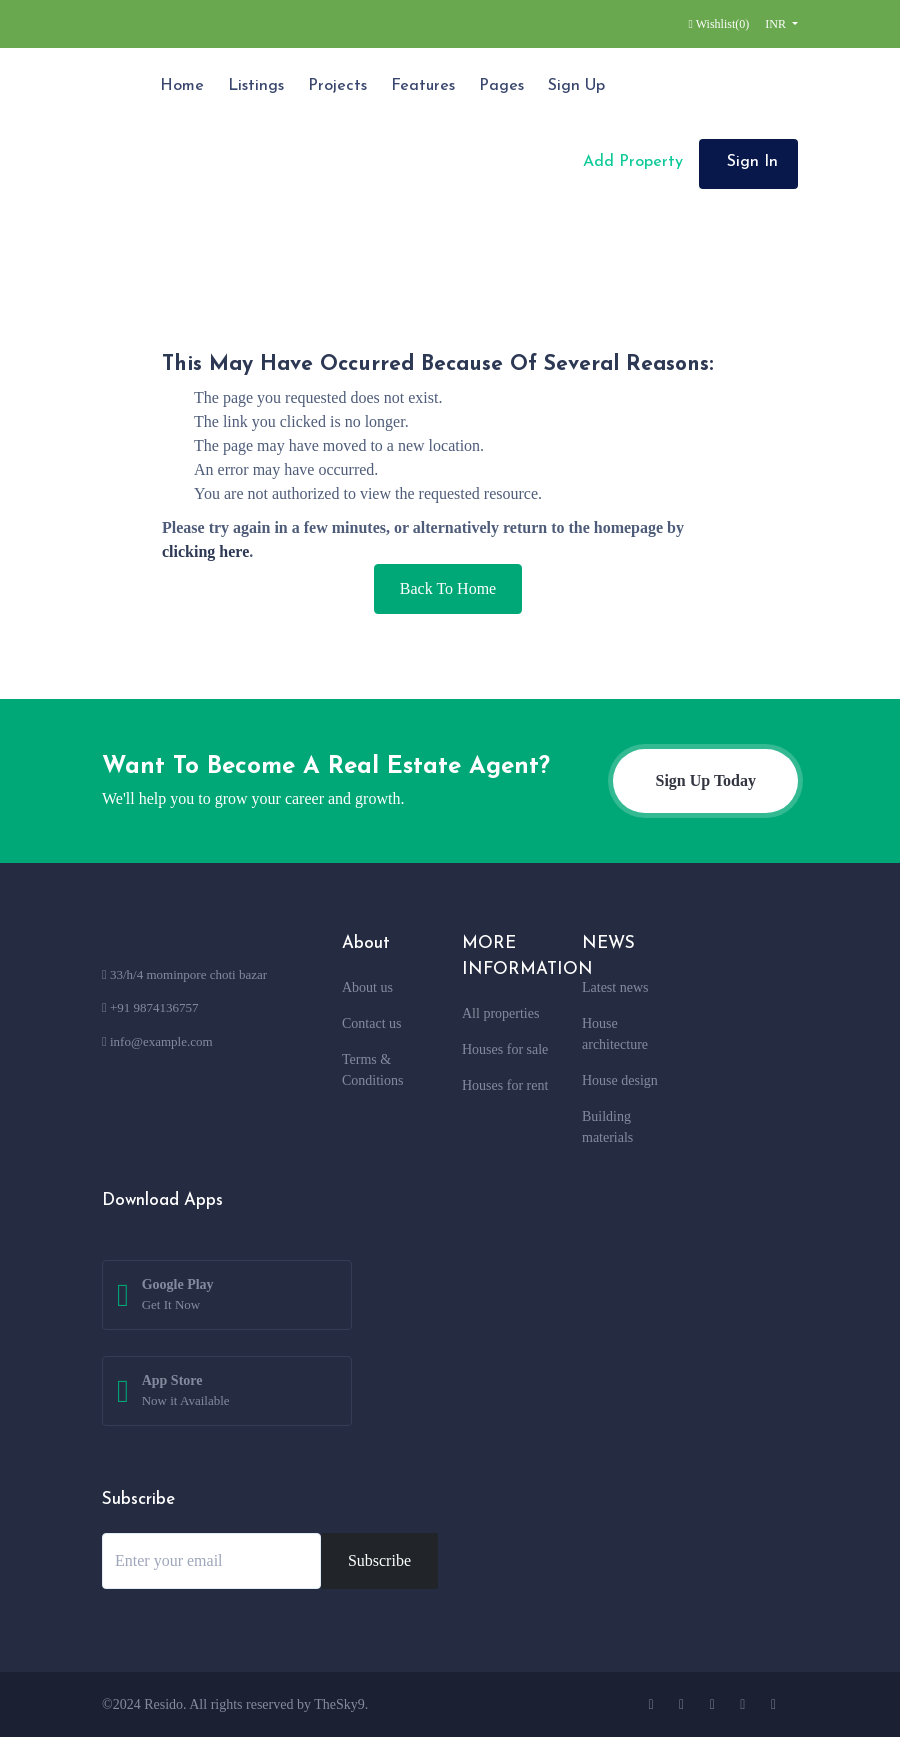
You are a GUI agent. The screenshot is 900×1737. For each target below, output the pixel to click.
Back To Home (448, 588)
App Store (186, 1392)
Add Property (630, 162)
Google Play (178, 1296)
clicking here (205, 551)
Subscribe (379, 1560)
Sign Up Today (705, 780)
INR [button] (777, 24)
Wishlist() (719, 24)
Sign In (752, 162)
